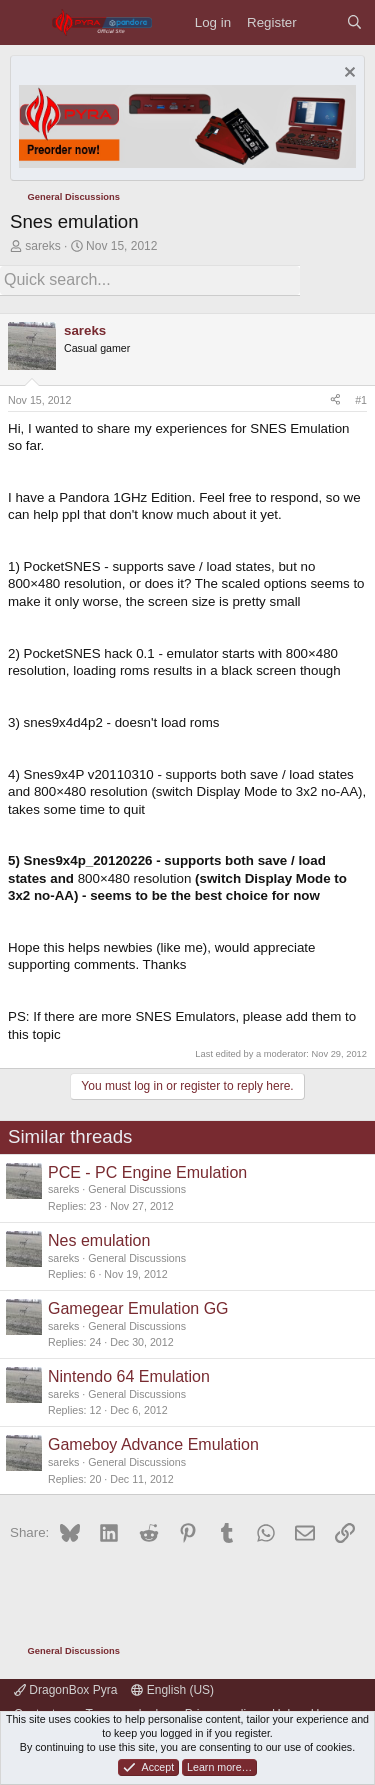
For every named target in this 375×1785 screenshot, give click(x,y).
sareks (42, 246)
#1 (361, 400)
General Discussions (137, 1189)
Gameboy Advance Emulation (153, 1444)
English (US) (172, 1690)
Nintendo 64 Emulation (129, 1376)
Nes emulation (99, 1240)
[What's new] (321, 22)
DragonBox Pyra (65, 1690)
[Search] (354, 22)
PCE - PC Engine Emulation (147, 1172)
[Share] (335, 401)
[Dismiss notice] (347, 74)
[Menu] (25, 22)
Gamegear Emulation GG (138, 1308)
